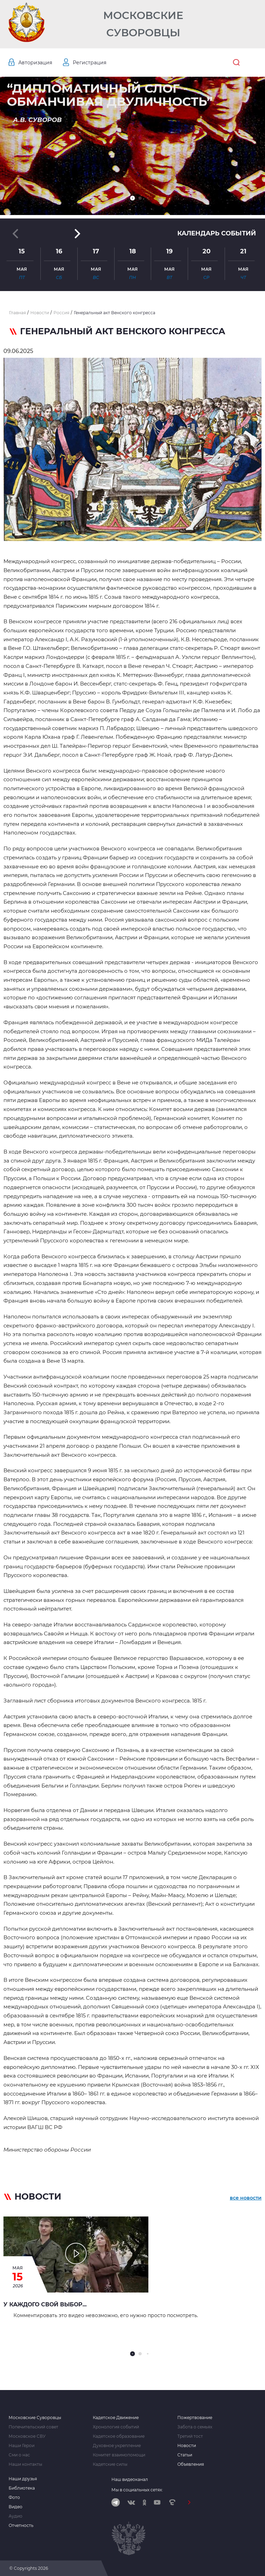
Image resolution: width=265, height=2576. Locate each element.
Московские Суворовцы (143, 24)
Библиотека (22, 2488)
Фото (14, 2497)
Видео (15, 2507)
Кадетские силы (110, 2464)
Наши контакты (25, 2464)
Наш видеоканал (129, 2479)
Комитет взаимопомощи (119, 2455)
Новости (186, 2446)
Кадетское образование (119, 2436)
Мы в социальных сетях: (137, 2489)
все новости (246, 2198)
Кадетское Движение (116, 2418)
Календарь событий (216, 233)
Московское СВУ (27, 2436)
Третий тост (190, 2436)
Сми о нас (19, 2455)
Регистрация (89, 62)
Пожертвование (194, 2418)
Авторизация (35, 62)
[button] (132, 198)
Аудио (15, 2516)
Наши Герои (22, 2446)
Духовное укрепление (117, 2446)
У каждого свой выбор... (45, 2304)
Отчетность (21, 2525)
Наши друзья (23, 2479)
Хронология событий (116, 2427)
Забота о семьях (194, 2427)
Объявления (190, 2464)
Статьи (184, 2455)
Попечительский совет (33, 2427)
